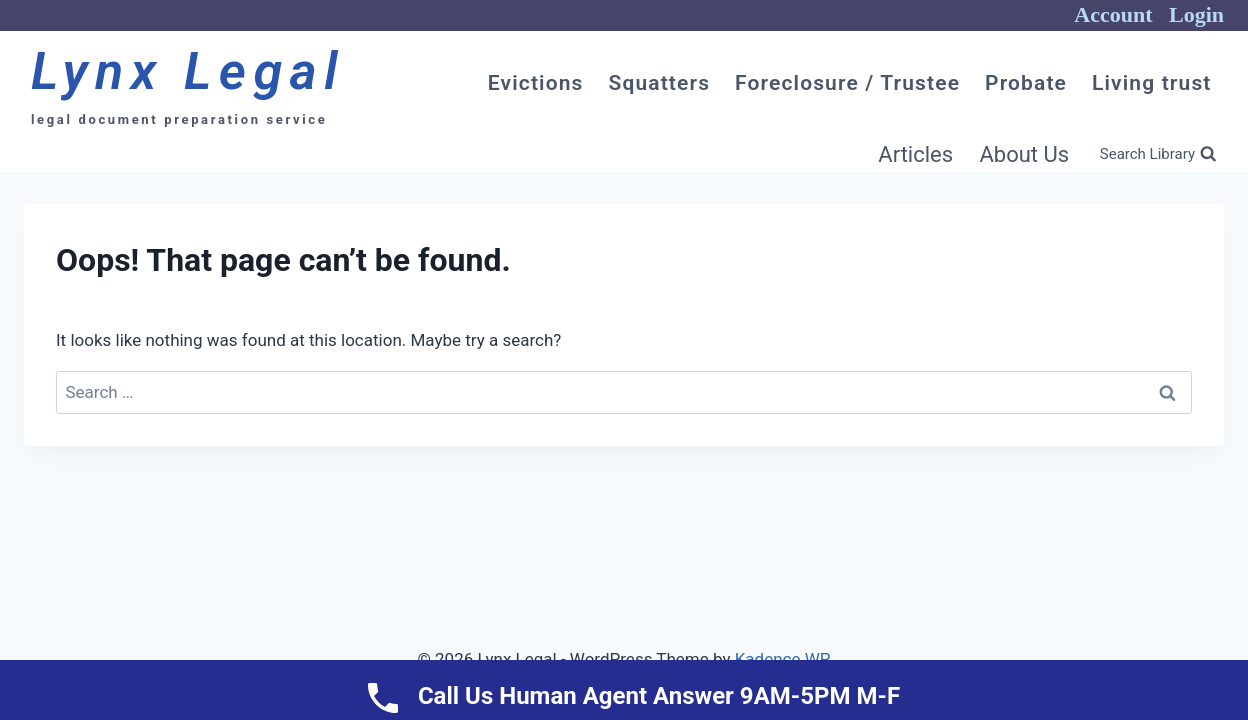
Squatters (659, 83)
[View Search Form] (1158, 155)
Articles (915, 154)
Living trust (1151, 83)
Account (1113, 14)
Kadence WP (783, 659)
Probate (1026, 83)
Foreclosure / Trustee (847, 83)
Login (1196, 14)
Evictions (536, 83)
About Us (1024, 154)
